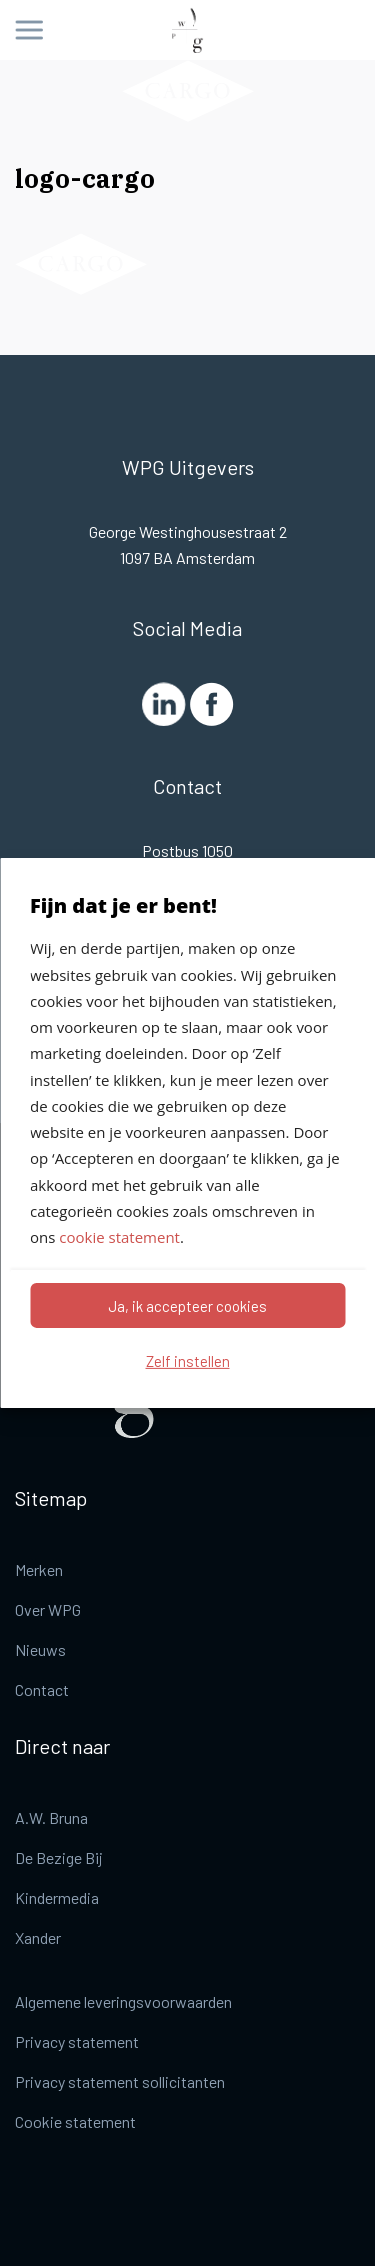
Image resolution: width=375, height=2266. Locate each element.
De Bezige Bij (59, 1857)
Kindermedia (57, 1897)
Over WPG (48, 1609)
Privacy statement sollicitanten (120, 2081)
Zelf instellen (188, 1361)
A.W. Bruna (51, 1817)
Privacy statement (77, 2041)
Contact (42, 1689)
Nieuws (40, 1649)
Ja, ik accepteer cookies (187, 1306)
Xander (38, 1937)
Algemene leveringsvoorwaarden (123, 2001)
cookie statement (119, 1237)
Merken (39, 1569)
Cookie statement (75, 2121)
